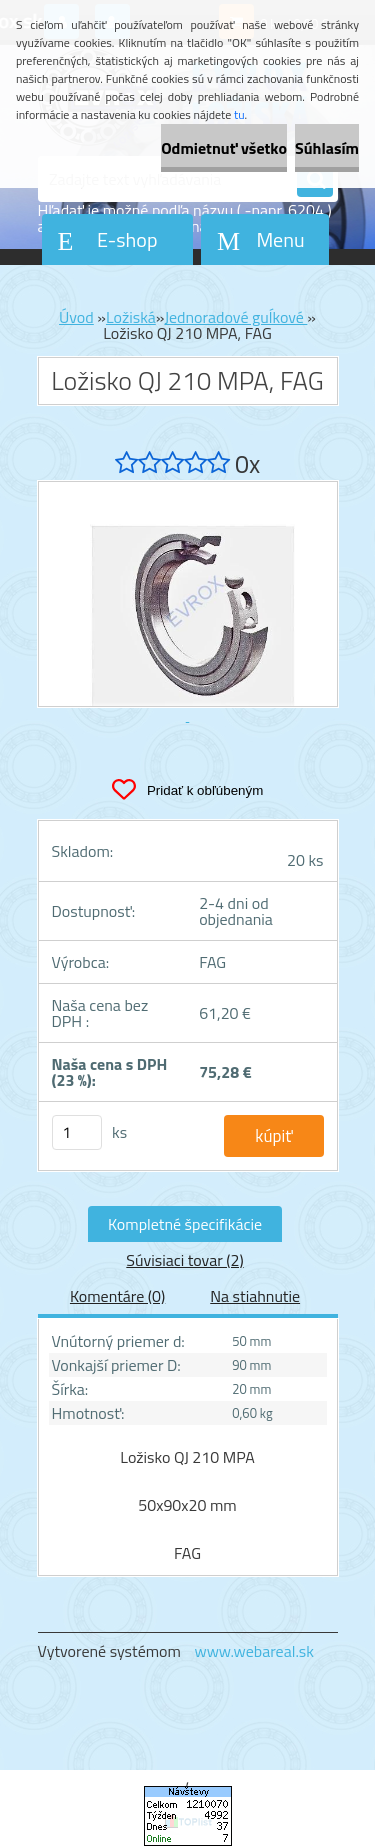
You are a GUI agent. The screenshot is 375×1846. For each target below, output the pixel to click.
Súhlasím (327, 148)
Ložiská (131, 317)
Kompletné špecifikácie (185, 1224)
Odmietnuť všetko (224, 148)
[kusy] (77, 1132)
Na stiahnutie (255, 1296)
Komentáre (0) (117, 1296)
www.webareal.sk (254, 1651)
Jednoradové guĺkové (235, 317)
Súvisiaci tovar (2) (184, 1260)
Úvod (76, 317)
